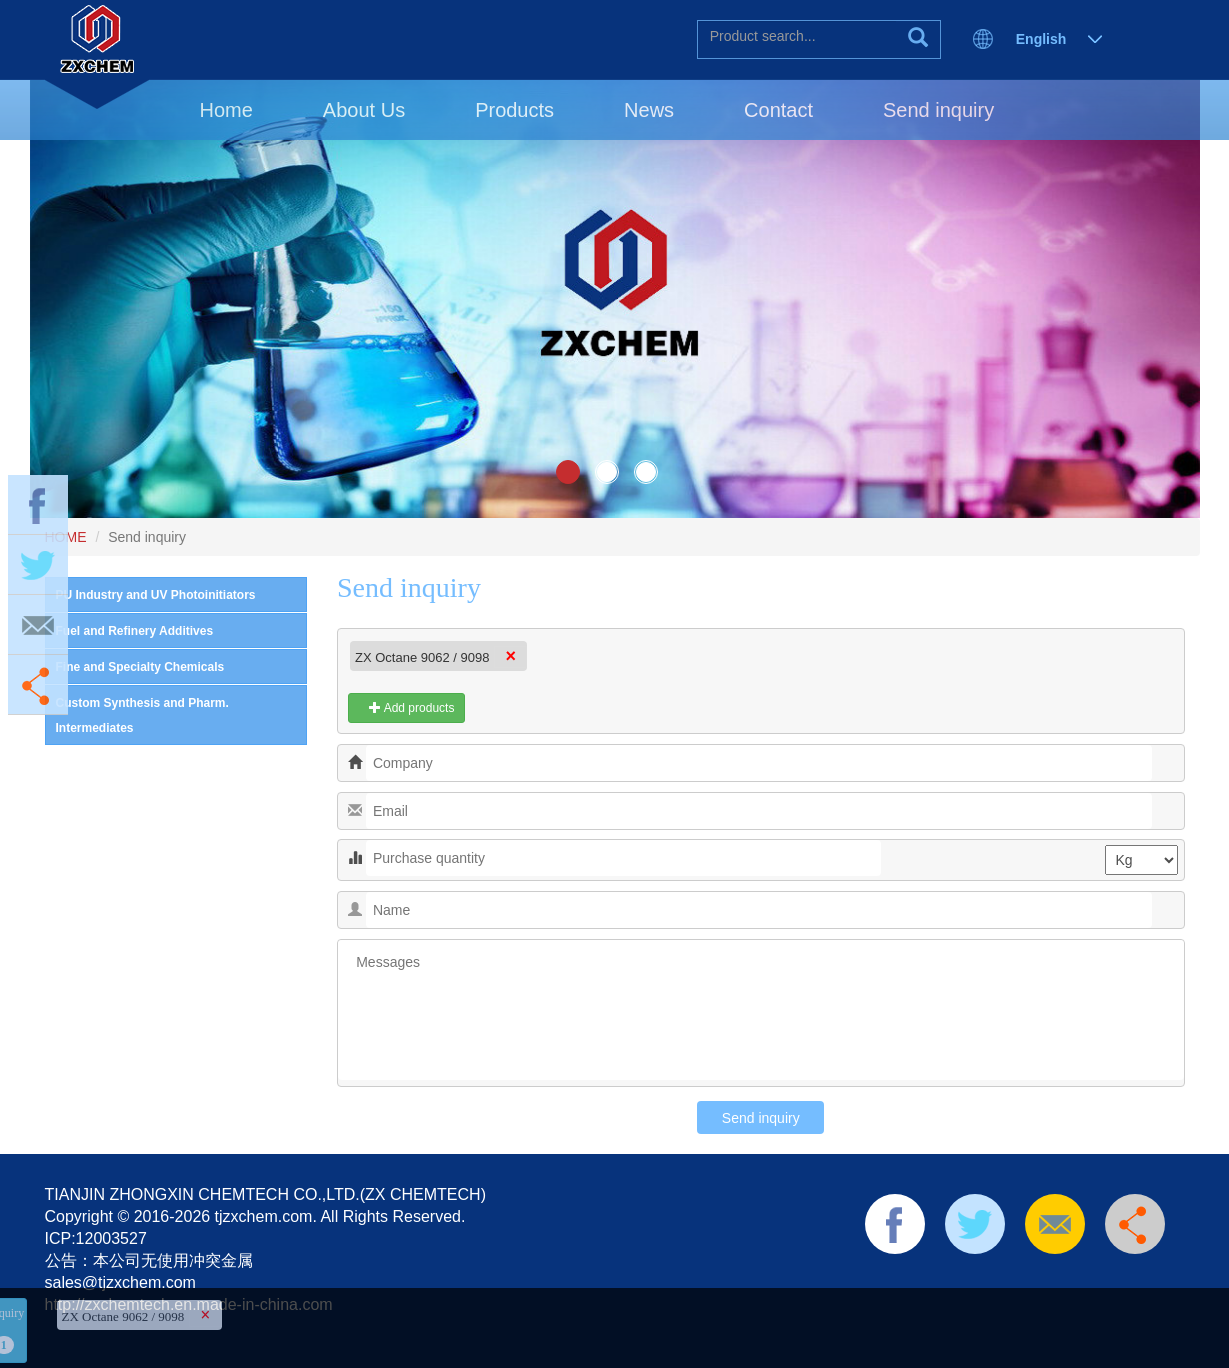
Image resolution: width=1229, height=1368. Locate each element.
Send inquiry (938, 110)
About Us (364, 110)
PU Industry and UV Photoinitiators (156, 595)
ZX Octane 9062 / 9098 (422, 657)
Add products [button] (406, 708)
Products (514, 110)
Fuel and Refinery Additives (135, 631)
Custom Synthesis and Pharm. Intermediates (142, 715)
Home (226, 110)
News (649, 110)
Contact (778, 110)
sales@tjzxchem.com (120, 1282)
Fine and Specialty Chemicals (140, 667)
